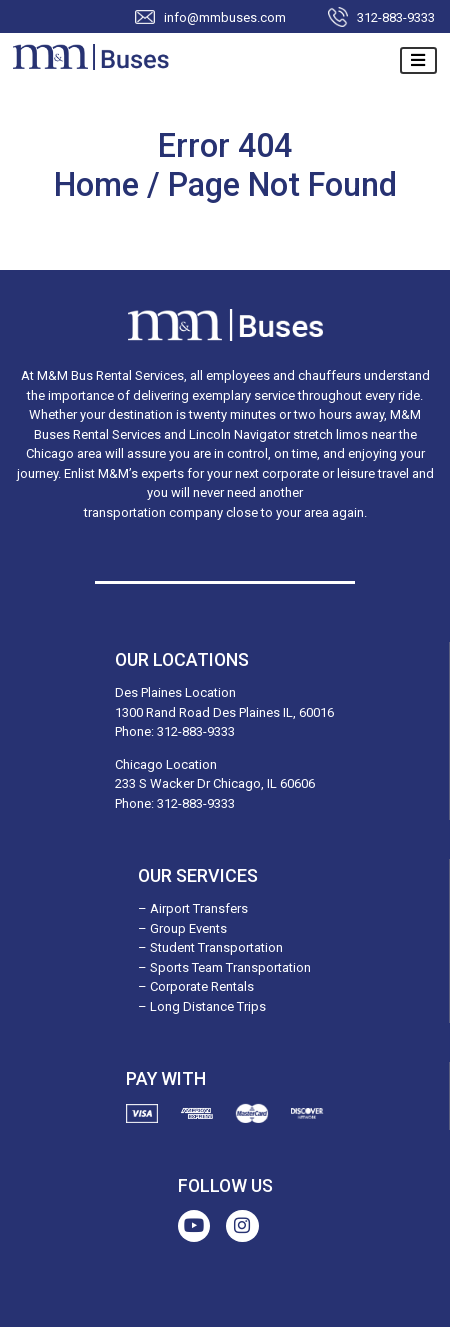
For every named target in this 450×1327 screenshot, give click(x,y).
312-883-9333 (396, 16)
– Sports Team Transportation (224, 967)
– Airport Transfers (193, 908)
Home (100, 185)
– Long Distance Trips (202, 1006)
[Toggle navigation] (419, 61)
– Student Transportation (210, 947)
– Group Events (182, 928)
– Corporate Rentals (196, 986)
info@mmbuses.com (225, 16)
